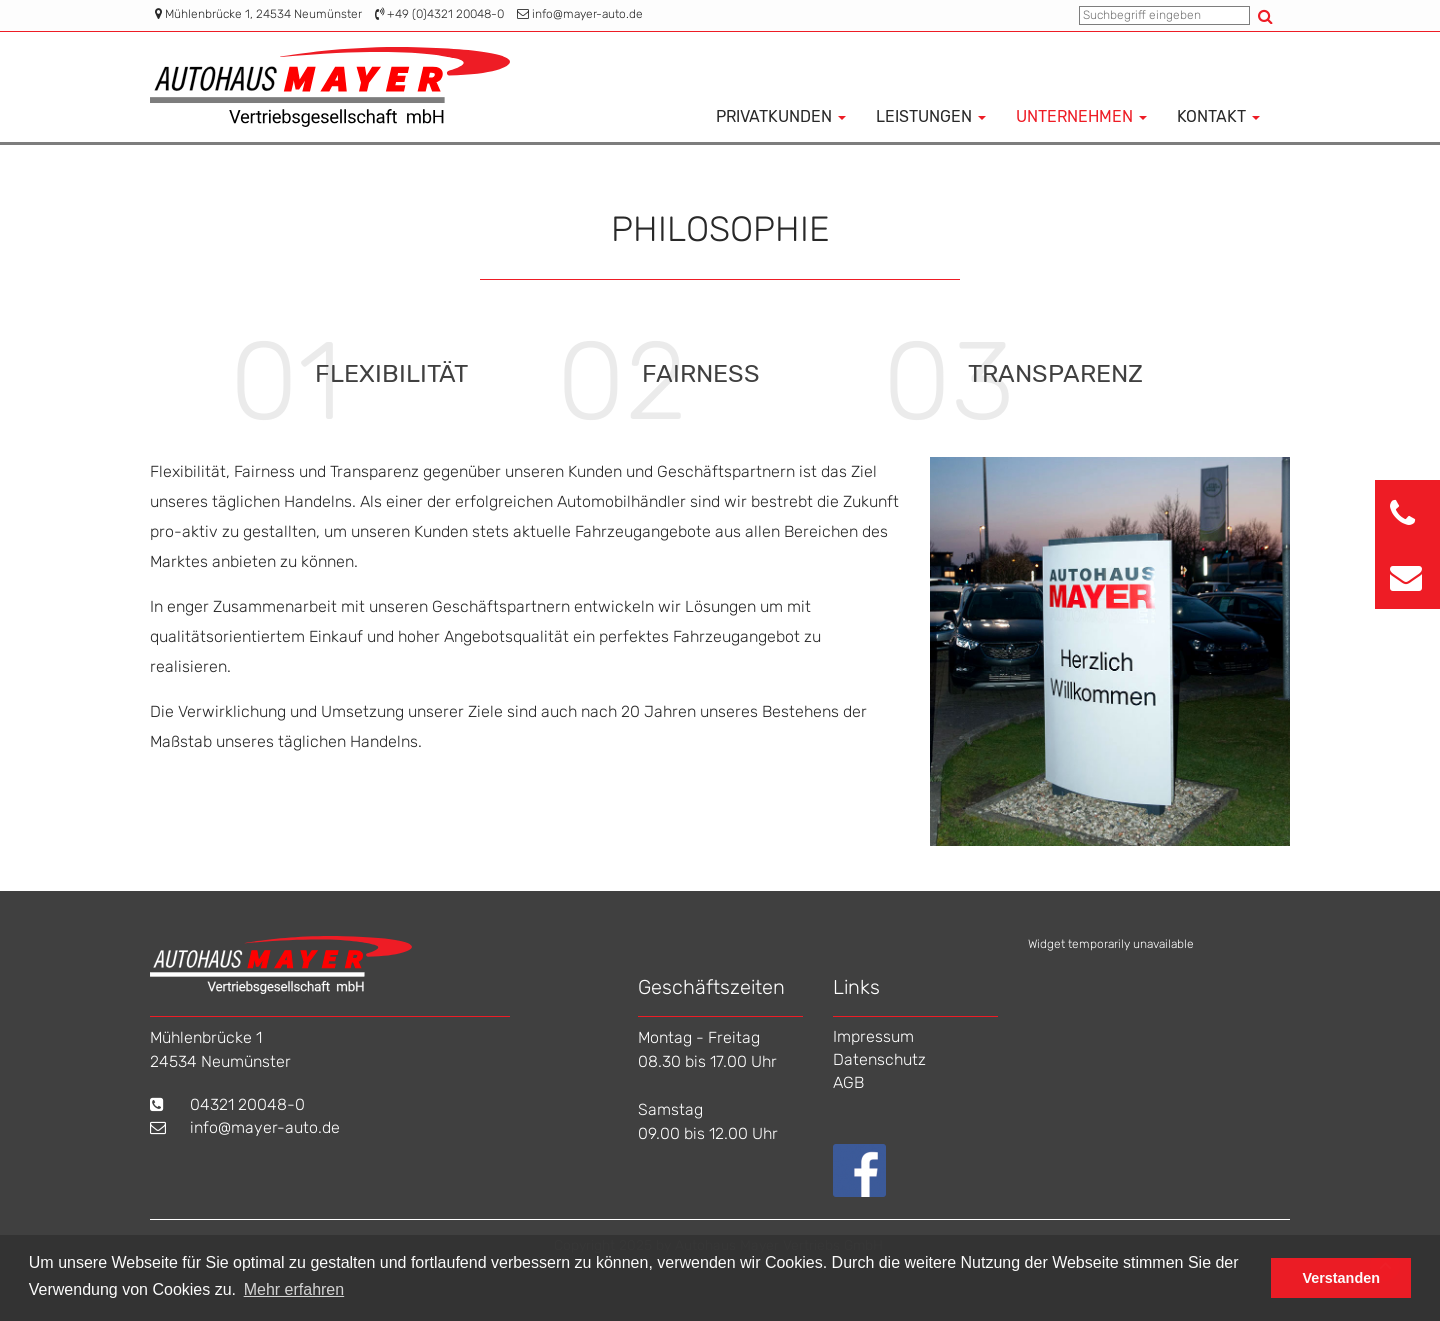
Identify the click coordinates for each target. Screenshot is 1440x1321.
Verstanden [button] (1341, 1278)
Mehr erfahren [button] (294, 1289)
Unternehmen (1081, 116)
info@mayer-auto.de (587, 14)
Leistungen (931, 116)
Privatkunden (781, 116)
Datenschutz (879, 1059)
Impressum (873, 1036)
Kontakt (1218, 116)
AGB (848, 1082)
